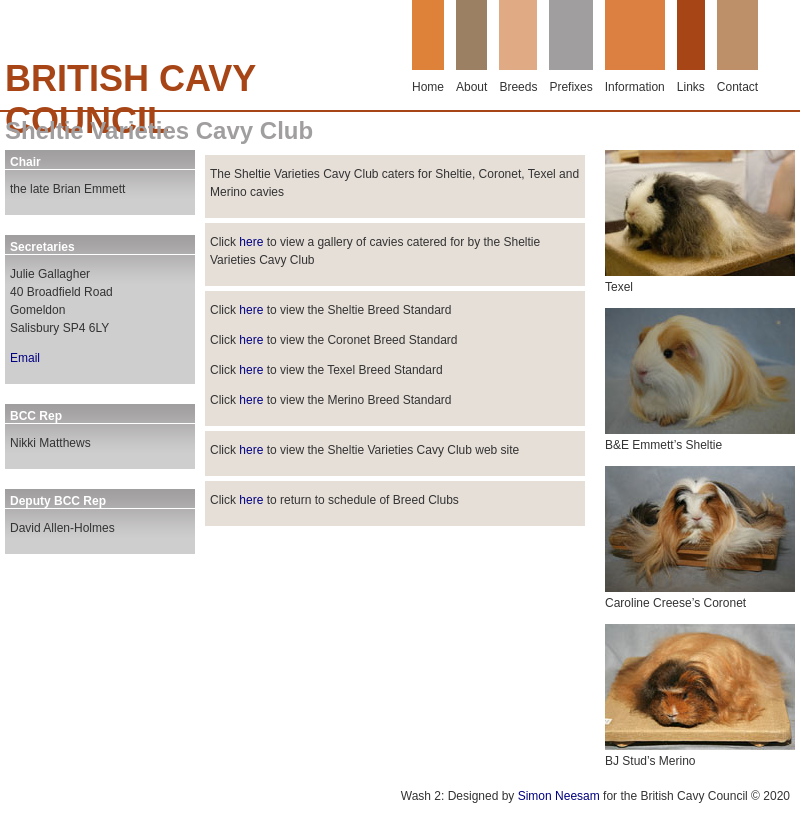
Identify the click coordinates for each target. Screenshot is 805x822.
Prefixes (570, 87)
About (471, 87)
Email (25, 358)
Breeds (518, 87)
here (251, 242)
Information (635, 87)
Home (428, 87)
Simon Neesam (559, 796)
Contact (737, 87)
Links (691, 87)
